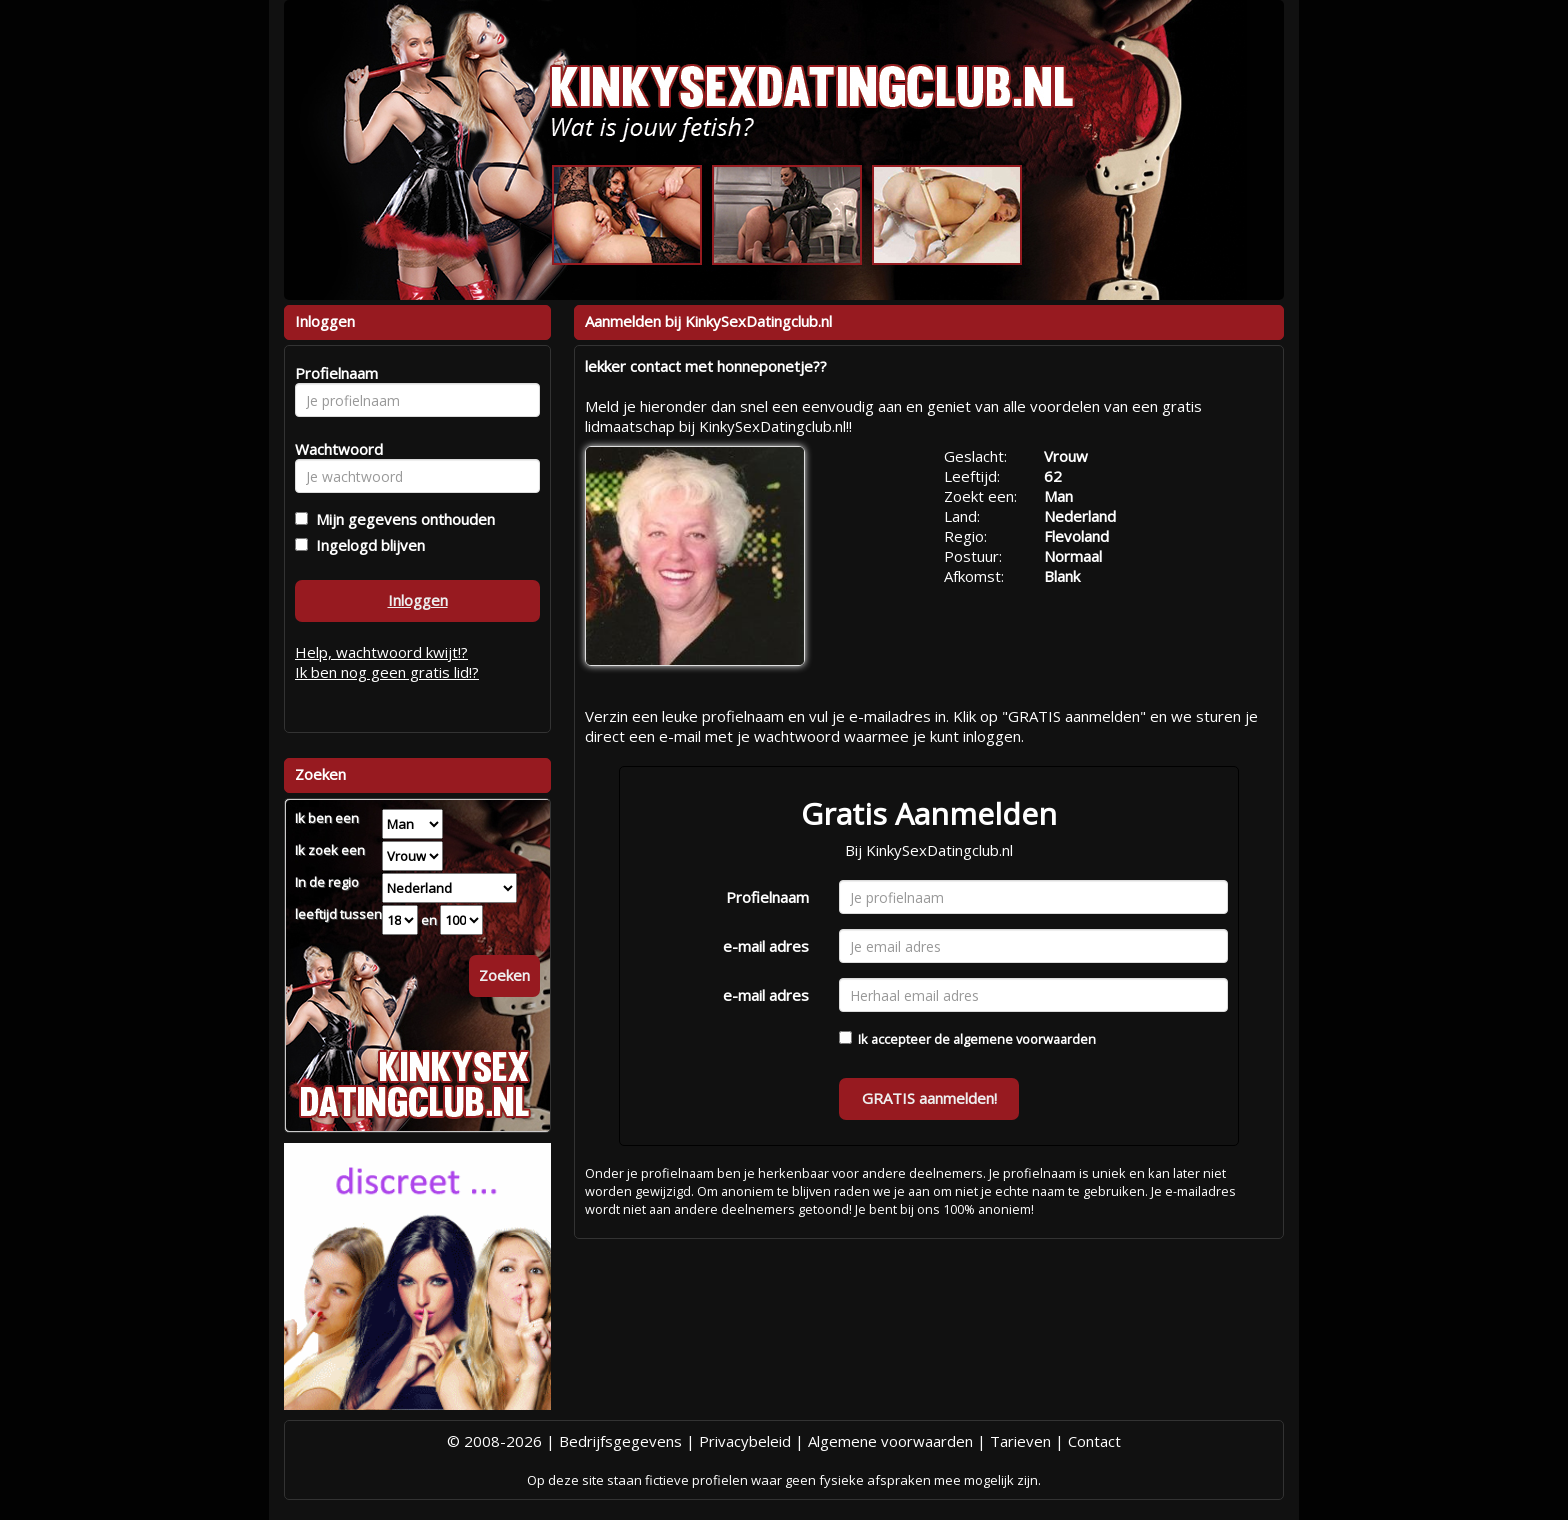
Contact (1094, 1441)
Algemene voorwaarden (890, 1441)
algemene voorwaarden (1024, 1039)
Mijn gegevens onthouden (401, 519)
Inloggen (418, 600)
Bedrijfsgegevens (620, 1441)
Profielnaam (767, 897)
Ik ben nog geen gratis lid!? (387, 672)
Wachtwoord (333, 449)
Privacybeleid (745, 1441)
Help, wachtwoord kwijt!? (381, 652)
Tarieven (1020, 1441)
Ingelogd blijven (366, 545)
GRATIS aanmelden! (929, 1098)
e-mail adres (766, 946)
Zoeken (504, 975)
